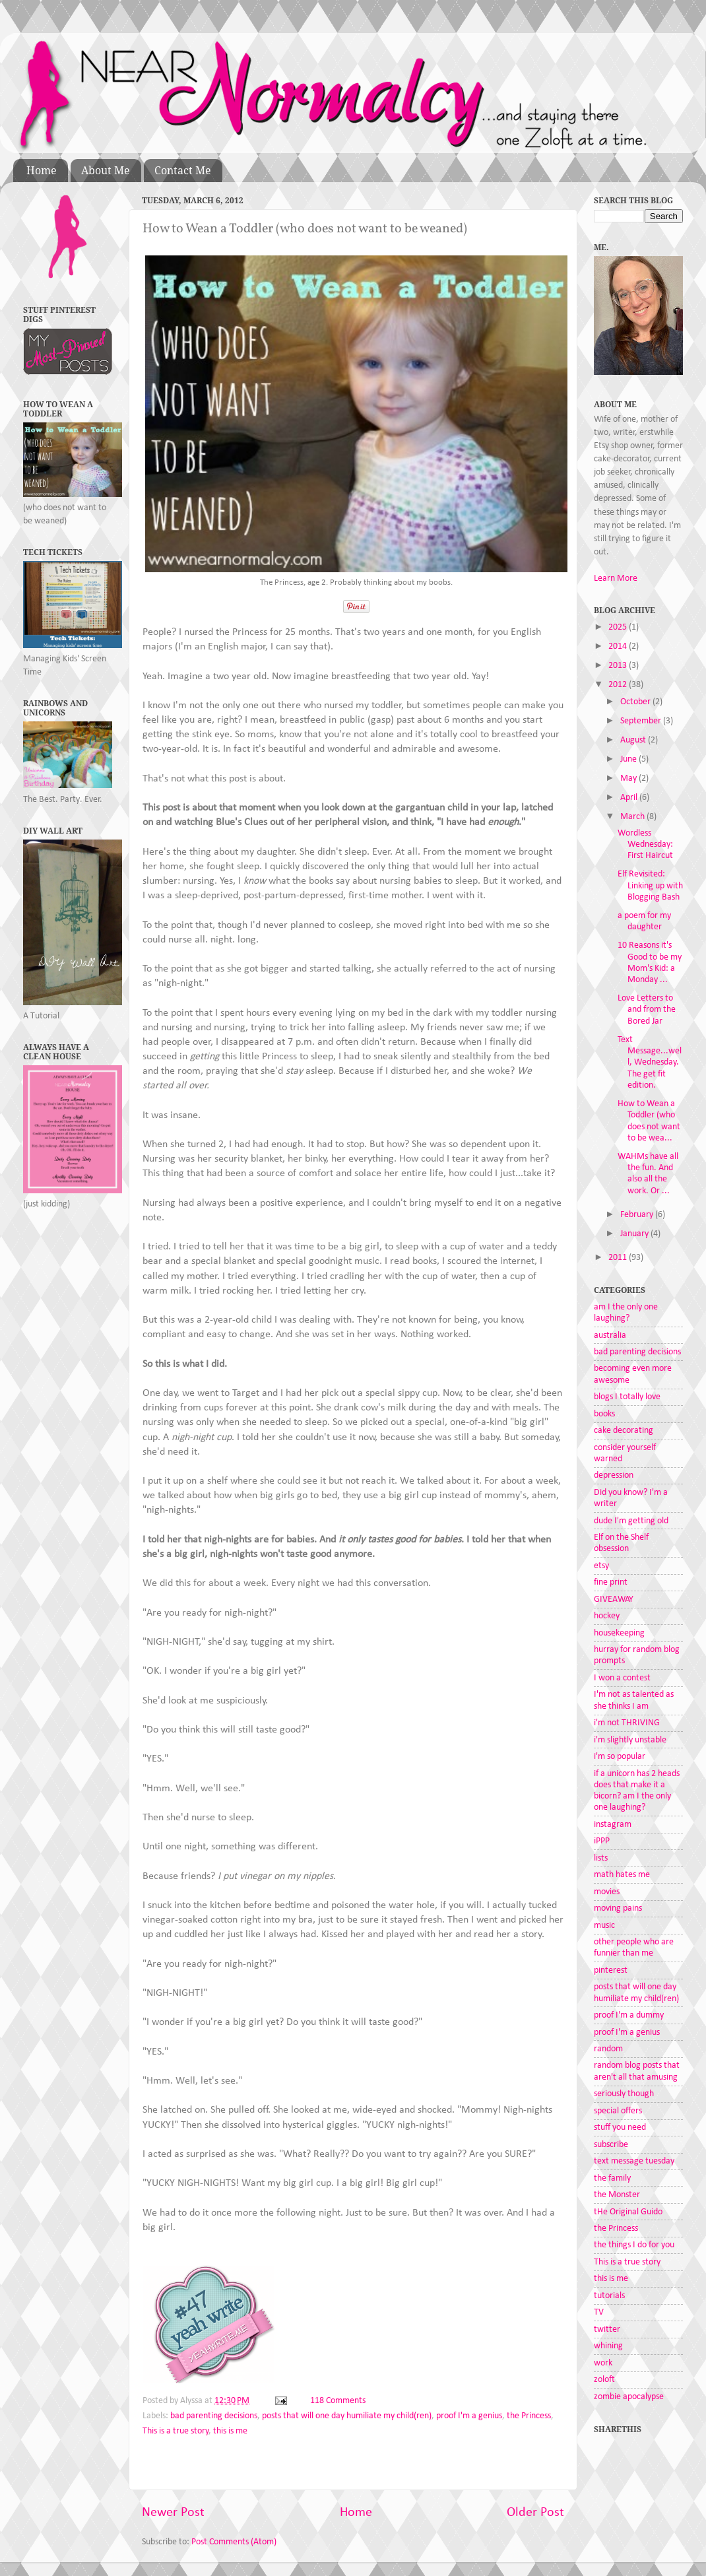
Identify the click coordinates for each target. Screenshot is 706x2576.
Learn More (615, 578)
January (635, 1234)
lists (601, 1858)
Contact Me (182, 170)
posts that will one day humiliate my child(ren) (347, 2416)
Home (41, 170)
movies (607, 1892)
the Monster (617, 2195)
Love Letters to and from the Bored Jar (647, 1009)
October (636, 702)
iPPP (602, 1841)
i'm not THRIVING (627, 1723)
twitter (607, 2329)
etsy (601, 1566)
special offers (618, 2111)
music (604, 1926)
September (641, 721)
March (633, 817)
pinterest (610, 1970)
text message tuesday (634, 2161)
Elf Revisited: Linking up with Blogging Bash (650, 885)
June (629, 759)
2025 (618, 627)
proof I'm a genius (469, 2416)
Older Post (535, 2512)
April (629, 798)
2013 (618, 666)
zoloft (604, 2380)
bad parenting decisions (213, 2416)
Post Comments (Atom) (233, 2542)
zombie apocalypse (629, 2397)
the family (612, 2178)
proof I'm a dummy (629, 2015)
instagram (612, 1825)
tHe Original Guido (628, 2212)
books (604, 1414)
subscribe (611, 2145)
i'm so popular (619, 1757)
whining (608, 2346)
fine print (610, 1582)
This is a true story (176, 2431)
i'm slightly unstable (630, 1740)
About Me (105, 170)
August (634, 740)
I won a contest (622, 1678)
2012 (618, 685)
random (608, 2049)
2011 (618, 1258)
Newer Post (173, 2512)
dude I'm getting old (631, 1521)
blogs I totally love (627, 1397)
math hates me (622, 1875)
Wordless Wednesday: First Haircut (645, 844)
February (637, 1215)
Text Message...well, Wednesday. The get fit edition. (650, 1062)
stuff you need (620, 2127)
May (629, 778)
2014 (618, 646)
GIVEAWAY (613, 1599)
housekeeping (619, 1633)
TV (599, 2312)
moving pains (618, 1908)
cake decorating (623, 1431)
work (603, 2363)
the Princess (529, 2416)
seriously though (624, 2094)
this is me (230, 2431)
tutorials (609, 2296)
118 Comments (338, 2401)
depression (613, 1475)
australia (610, 1335)
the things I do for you (634, 2245)
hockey (607, 1616)
